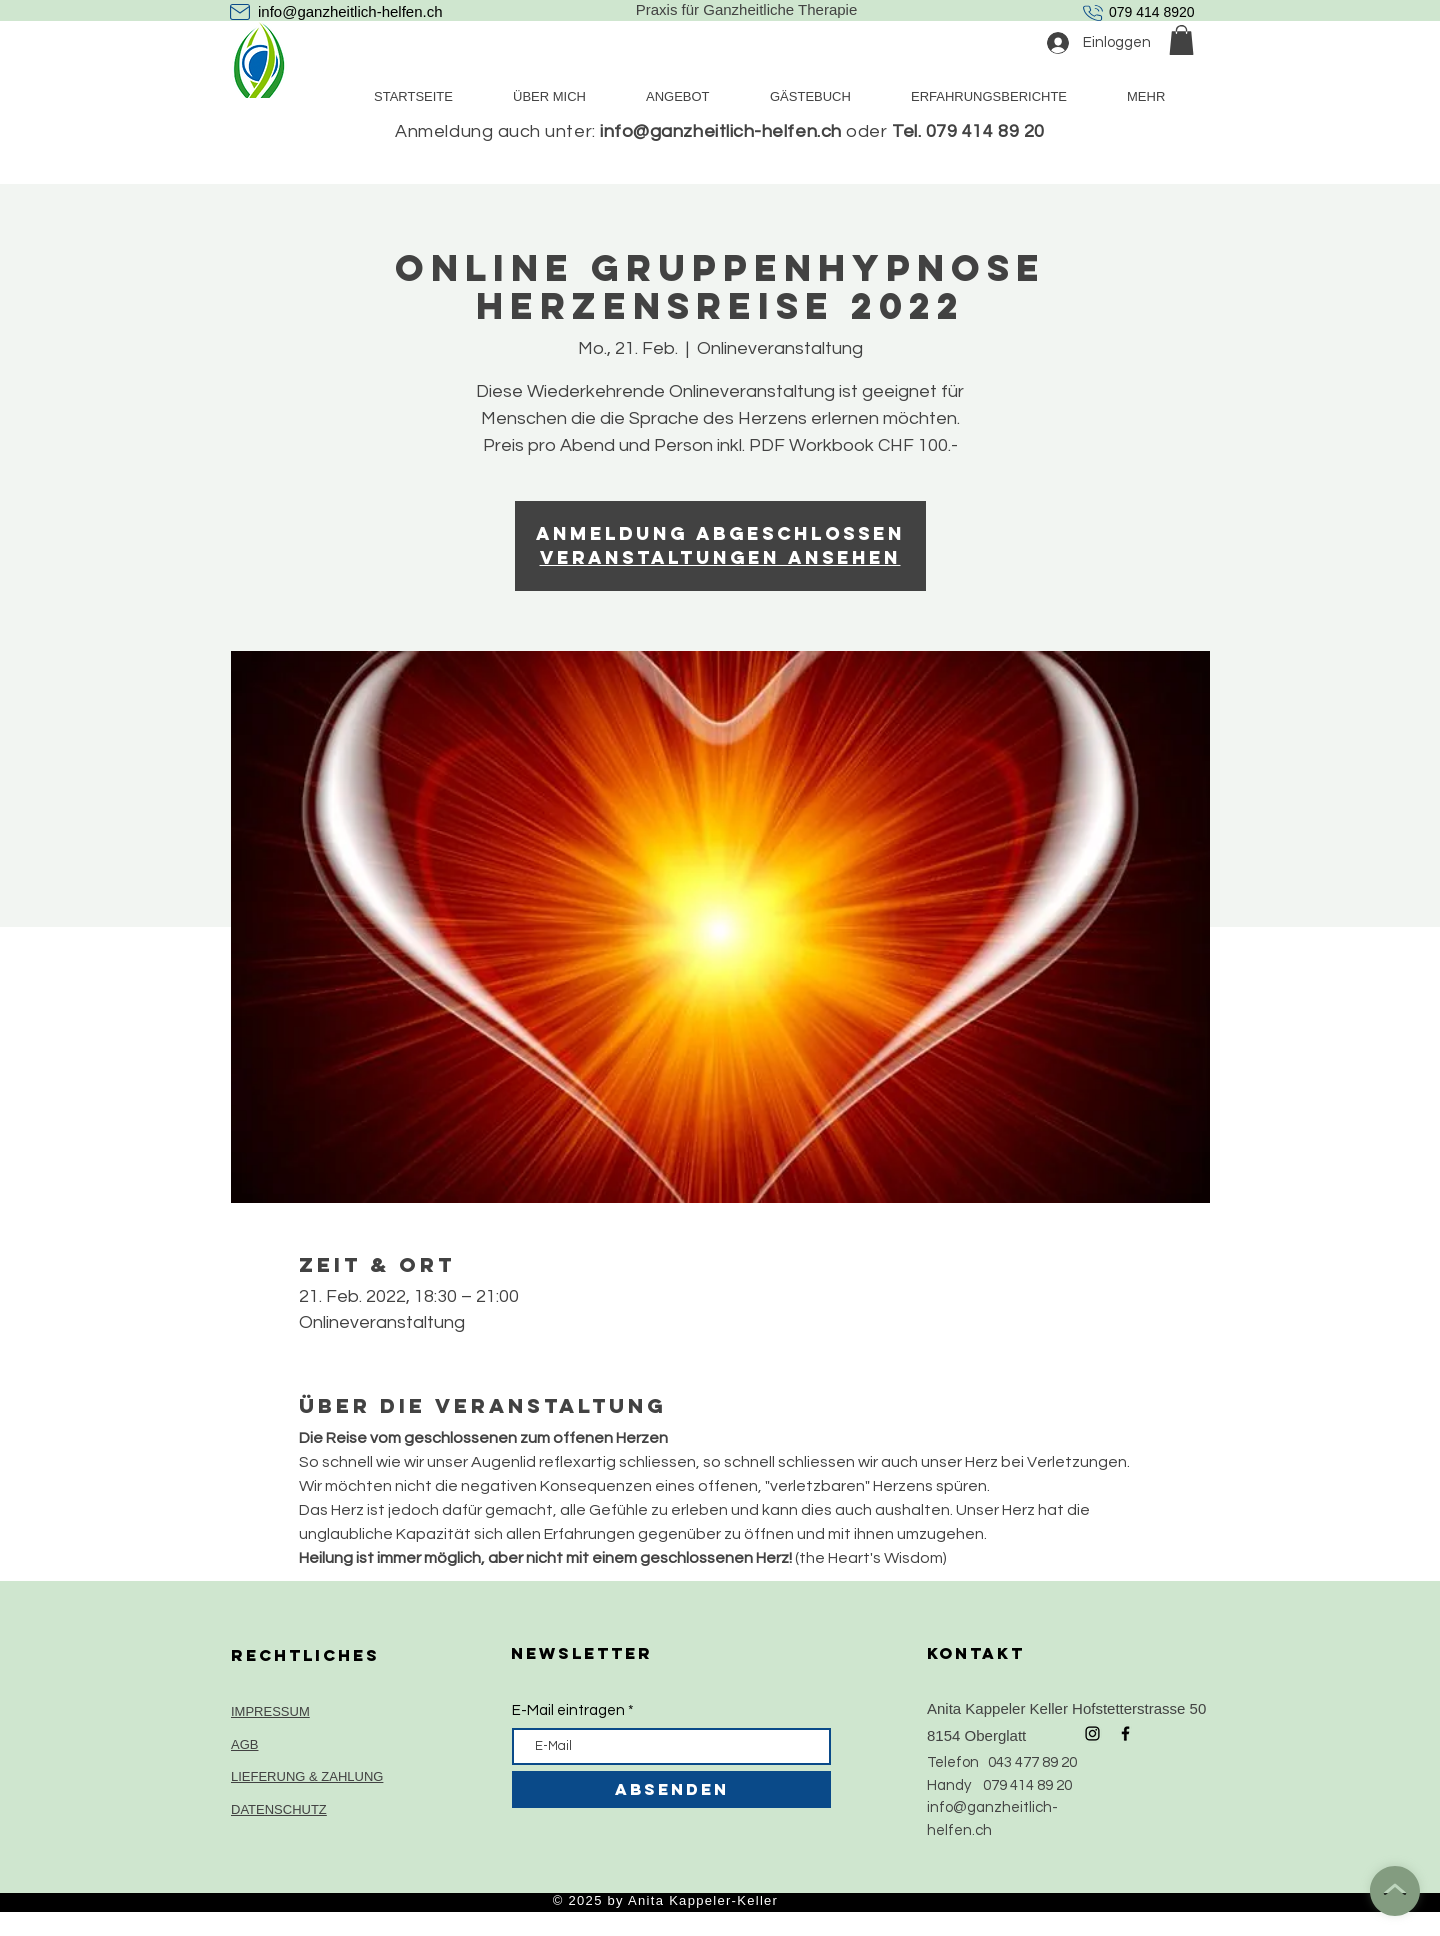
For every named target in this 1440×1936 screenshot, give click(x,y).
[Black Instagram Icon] (1092, 1733)
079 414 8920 (1152, 12)
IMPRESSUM (270, 1711)
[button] (1181, 40)
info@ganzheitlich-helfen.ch (350, 11)
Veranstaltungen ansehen (720, 557)
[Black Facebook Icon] (1125, 1733)
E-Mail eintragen (568, 1710)
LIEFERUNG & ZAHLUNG (307, 1776)
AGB (244, 1744)
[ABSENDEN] (671, 1789)
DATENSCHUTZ (279, 1809)
